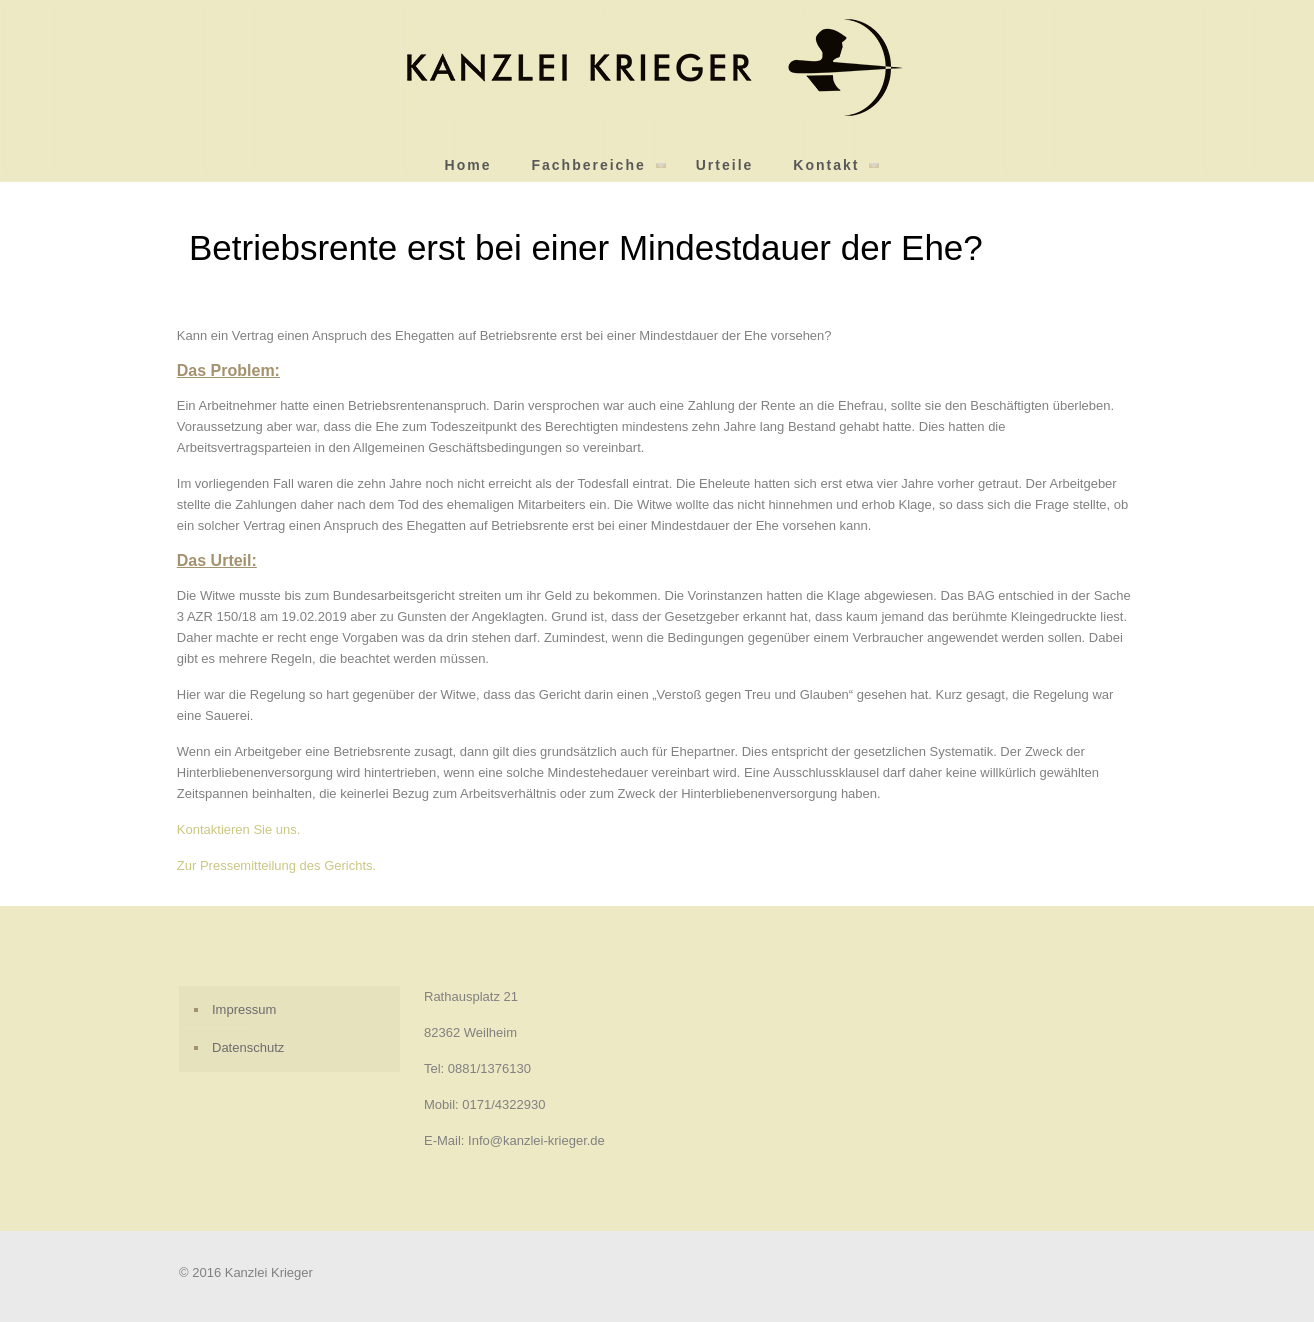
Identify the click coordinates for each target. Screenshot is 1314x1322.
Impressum (244, 1009)
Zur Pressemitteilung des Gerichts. (276, 865)
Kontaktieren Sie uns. (239, 829)
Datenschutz (248, 1047)
